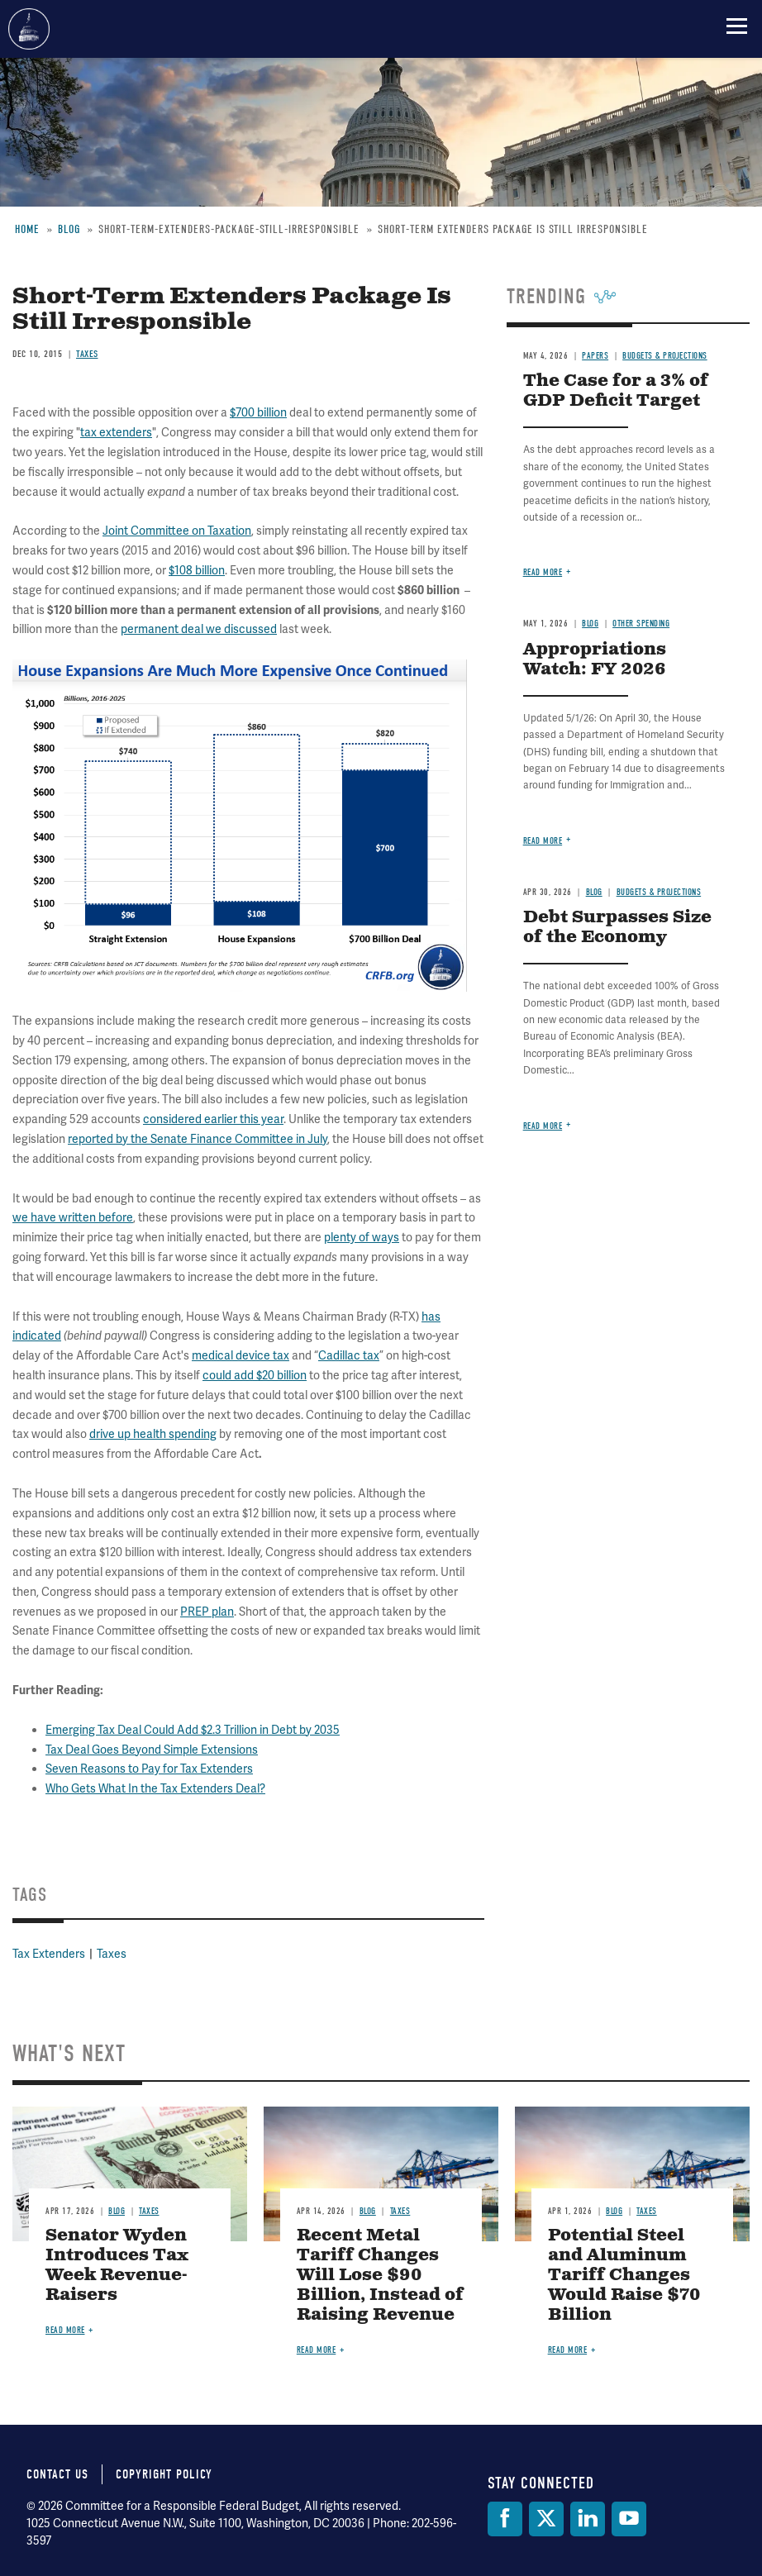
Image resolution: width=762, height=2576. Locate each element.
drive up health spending (153, 1433)
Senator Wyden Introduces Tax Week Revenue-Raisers (116, 2266)
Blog (116, 2211)
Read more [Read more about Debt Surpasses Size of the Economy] (543, 1126)
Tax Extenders (48, 1953)
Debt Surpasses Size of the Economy (617, 928)
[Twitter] (546, 2519)
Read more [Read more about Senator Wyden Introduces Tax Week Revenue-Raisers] (65, 2330)
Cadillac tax (348, 1355)
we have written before (72, 1217)
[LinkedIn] (587, 2519)
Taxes (111, 1953)
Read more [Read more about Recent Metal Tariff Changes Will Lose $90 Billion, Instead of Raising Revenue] (316, 2350)
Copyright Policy (164, 2474)
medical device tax (240, 1355)
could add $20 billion (254, 1375)
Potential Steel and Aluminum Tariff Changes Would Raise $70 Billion (624, 2275)
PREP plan (207, 1611)
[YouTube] (629, 2519)
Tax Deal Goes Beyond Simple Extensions (151, 1749)
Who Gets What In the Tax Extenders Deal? (155, 1788)
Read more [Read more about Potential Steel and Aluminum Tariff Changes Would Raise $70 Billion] (568, 2350)
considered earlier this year (213, 1119)
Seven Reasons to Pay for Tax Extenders (149, 1768)
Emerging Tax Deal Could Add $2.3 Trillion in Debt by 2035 (192, 1729)
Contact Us (57, 2474)
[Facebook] (505, 2519)
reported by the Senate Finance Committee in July (197, 1138)
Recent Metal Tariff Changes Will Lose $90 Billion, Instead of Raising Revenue (380, 2275)
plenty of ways (361, 1237)
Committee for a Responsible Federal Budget (29, 29)
